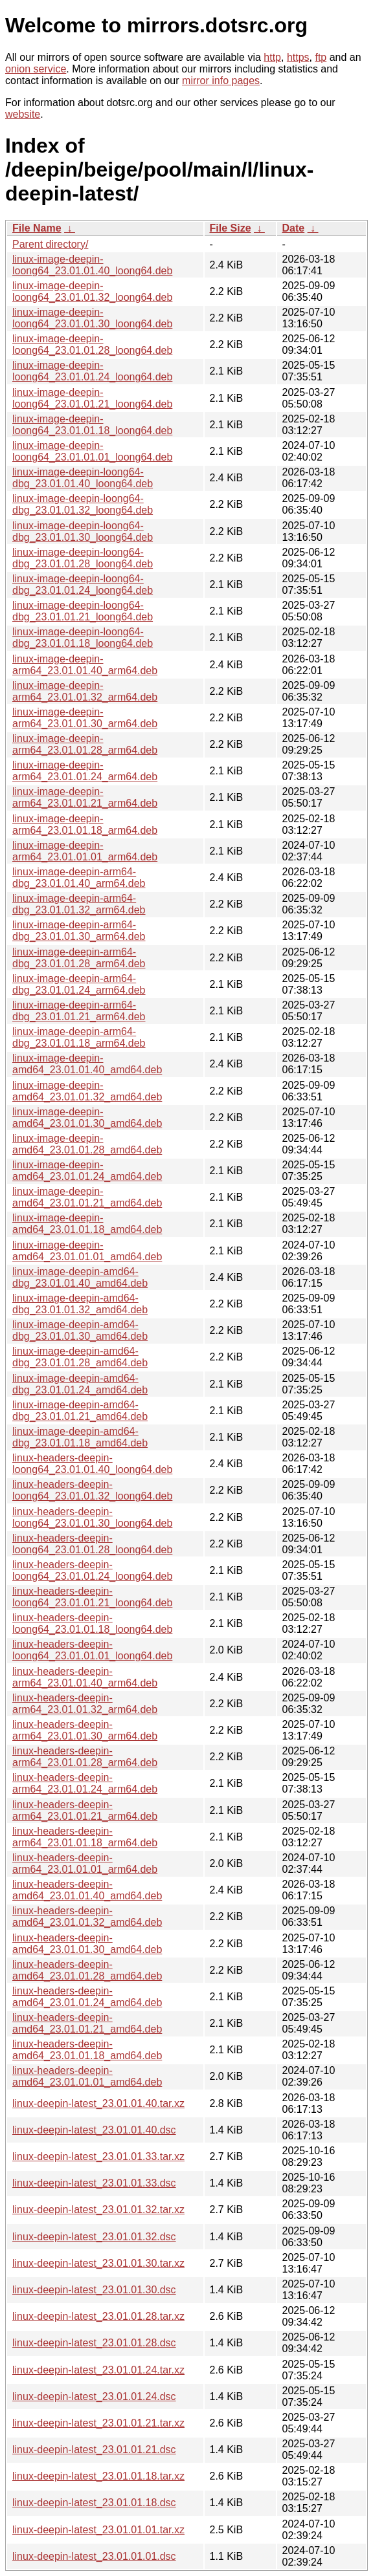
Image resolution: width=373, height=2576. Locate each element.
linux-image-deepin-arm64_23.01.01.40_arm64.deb (84, 664)
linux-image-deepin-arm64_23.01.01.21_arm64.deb (84, 797)
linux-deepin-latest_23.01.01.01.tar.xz (98, 2529)
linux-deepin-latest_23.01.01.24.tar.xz (98, 2369)
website (22, 114)
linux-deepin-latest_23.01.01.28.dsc (94, 2342)
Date (293, 228)
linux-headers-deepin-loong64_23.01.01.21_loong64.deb (92, 1597)
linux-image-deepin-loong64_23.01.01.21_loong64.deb (92, 398)
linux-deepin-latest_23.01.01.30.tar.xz (98, 2263)
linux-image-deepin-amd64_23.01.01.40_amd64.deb (87, 1064)
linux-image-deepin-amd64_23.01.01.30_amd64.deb (87, 1117)
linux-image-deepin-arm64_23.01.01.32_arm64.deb (84, 691)
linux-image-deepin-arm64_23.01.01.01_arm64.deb (84, 851)
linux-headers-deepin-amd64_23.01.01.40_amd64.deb (87, 1890)
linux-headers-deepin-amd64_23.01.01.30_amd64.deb (87, 1943)
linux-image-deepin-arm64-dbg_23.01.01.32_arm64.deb (79, 904)
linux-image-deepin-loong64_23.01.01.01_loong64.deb (92, 451)
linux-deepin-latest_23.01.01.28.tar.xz (98, 2316)
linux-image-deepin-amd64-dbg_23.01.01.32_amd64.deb (80, 1304)
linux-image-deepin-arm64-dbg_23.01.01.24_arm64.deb (79, 984)
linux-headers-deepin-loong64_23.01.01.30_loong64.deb (92, 1517)
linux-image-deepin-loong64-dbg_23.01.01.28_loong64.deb (82, 558)
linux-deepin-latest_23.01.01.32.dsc (94, 2236)
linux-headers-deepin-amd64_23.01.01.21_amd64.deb (87, 2023)
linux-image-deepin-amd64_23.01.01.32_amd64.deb (87, 1091)
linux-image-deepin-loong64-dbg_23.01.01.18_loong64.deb (82, 637)
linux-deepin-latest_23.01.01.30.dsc (94, 2289)
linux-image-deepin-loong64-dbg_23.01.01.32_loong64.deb (82, 504)
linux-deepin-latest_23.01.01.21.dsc (94, 2449)
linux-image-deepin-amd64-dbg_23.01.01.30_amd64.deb (80, 1330)
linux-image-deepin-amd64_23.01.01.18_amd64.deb (87, 1223)
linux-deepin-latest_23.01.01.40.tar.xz (98, 2103)
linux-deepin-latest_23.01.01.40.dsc (94, 2129)
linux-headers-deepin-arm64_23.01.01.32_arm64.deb (84, 1703)
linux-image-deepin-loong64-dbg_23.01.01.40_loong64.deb (82, 477)
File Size (230, 228)
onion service (35, 68)
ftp (320, 57)
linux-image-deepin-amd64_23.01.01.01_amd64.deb (87, 1250)
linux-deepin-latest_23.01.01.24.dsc (94, 2396)
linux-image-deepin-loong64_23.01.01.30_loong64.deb (92, 318)
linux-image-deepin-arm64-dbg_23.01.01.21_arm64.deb (79, 1010)
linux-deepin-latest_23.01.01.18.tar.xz (98, 2476)
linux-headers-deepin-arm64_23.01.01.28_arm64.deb (84, 1756)
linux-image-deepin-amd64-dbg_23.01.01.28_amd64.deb (80, 1357)
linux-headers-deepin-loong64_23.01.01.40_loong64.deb (92, 1463)
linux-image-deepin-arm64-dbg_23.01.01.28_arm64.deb (79, 957)
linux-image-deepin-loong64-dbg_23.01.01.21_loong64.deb (82, 611)
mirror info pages (221, 80)
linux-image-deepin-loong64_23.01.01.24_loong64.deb (92, 371)
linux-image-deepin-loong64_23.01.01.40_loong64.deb (92, 265)
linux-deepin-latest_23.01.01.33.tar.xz (98, 2156)
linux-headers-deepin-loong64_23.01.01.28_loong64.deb (92, 1544)
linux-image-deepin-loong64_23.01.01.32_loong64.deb (92, 291)
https (298, 57)
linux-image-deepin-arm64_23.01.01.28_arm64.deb (84, 744)
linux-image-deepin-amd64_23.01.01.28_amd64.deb (87, 1144)
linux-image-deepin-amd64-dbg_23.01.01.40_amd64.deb (80, 1277)
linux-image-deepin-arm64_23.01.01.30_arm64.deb (84, 717)
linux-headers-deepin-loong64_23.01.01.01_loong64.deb (92, 1650)
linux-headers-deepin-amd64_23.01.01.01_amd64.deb (87, 2076)
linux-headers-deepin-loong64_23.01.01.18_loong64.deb (92, 1623)
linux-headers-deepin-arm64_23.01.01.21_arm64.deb (84, 1810)
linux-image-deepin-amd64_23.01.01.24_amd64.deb (87, 1170)
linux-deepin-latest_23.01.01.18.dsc (94, 2502)
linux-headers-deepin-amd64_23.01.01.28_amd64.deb (87, 1970)
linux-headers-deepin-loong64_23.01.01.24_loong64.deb (92, 1570)
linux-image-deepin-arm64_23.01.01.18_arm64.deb (84, 824)
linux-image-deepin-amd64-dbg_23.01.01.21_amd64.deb (80, 1410)
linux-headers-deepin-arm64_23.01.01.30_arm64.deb (84, 1730)
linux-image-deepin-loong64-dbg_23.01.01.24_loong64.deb (82, 584)
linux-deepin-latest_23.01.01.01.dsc (94, 2556)
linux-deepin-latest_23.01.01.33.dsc (94, 2183)
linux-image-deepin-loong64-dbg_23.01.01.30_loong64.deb (82, 531)
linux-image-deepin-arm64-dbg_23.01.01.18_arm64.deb (79, 1037)
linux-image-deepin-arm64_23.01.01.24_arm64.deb (84, 770)
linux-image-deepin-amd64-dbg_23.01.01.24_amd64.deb (80, 1384)
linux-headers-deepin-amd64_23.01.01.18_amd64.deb (87, 2049)
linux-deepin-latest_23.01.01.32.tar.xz (98, 2209)
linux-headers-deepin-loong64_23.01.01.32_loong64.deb (92, 1490)
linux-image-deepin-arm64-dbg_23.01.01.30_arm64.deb (79, 930)
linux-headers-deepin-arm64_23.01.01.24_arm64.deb (84, 1783)
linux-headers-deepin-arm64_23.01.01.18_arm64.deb (84, 1837)
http (272, 57)
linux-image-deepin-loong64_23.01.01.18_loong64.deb (92, 424)
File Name (37, 228)
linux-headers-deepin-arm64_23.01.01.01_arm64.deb (84, 1863)
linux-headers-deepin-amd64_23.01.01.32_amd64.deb (87, 1916)
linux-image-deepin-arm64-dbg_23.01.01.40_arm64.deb (79, 877)
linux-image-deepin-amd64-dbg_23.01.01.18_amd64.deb (80, 1437)
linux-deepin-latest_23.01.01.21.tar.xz (98, 2423)
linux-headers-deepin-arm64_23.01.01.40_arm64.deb (84, 1677)
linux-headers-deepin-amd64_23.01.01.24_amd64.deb (87, 1996)
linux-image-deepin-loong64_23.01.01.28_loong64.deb (92, 344)
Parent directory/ (50, 244)
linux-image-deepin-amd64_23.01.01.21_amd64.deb (87, 1197)
